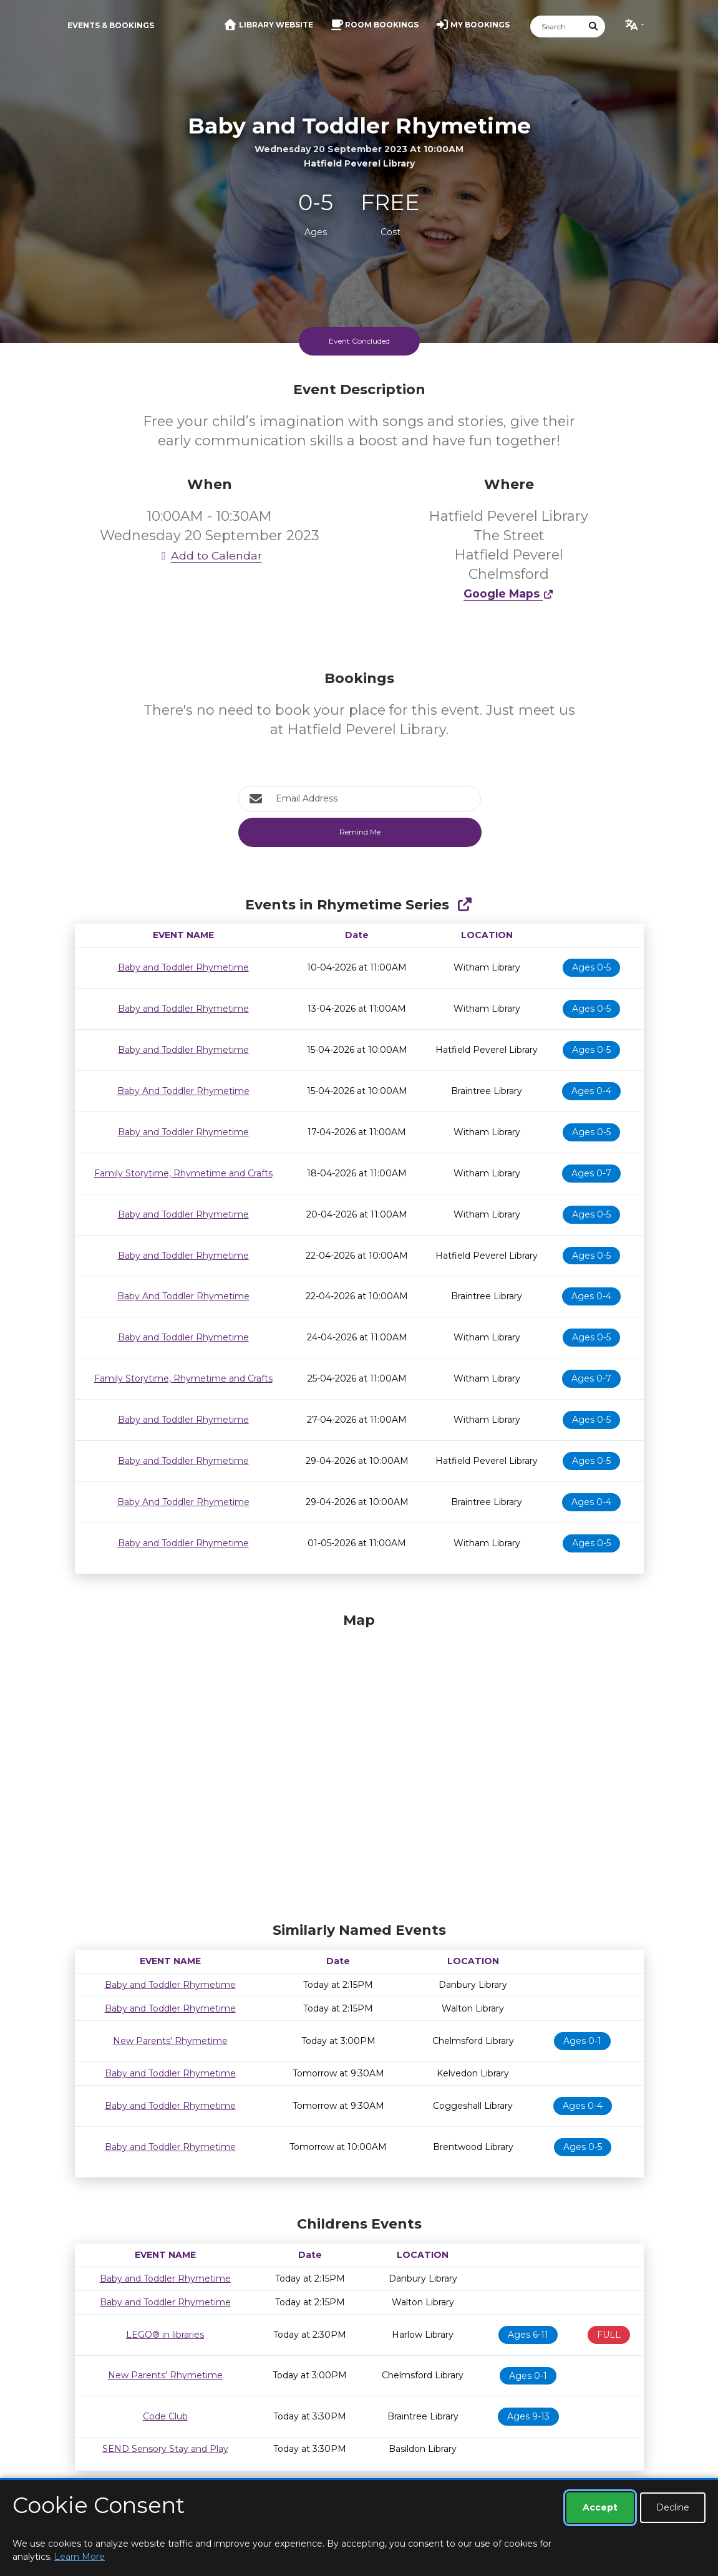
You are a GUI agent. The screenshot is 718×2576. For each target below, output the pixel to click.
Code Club (165, 2416)
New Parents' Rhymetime (170, 2040)
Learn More (79, 2556)
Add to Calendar (209, 555)
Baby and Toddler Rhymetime (183, 967)
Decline (672, 2507)
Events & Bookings (110, 25)
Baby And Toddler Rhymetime (183, 1091)
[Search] (556, 26)
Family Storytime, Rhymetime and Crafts (183, 1173)
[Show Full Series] (464, 904)
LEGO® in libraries (165, 2334)
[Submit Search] (593, 26)
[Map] (359, 1764)
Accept (600, 2507)
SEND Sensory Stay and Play (165, 2448)
